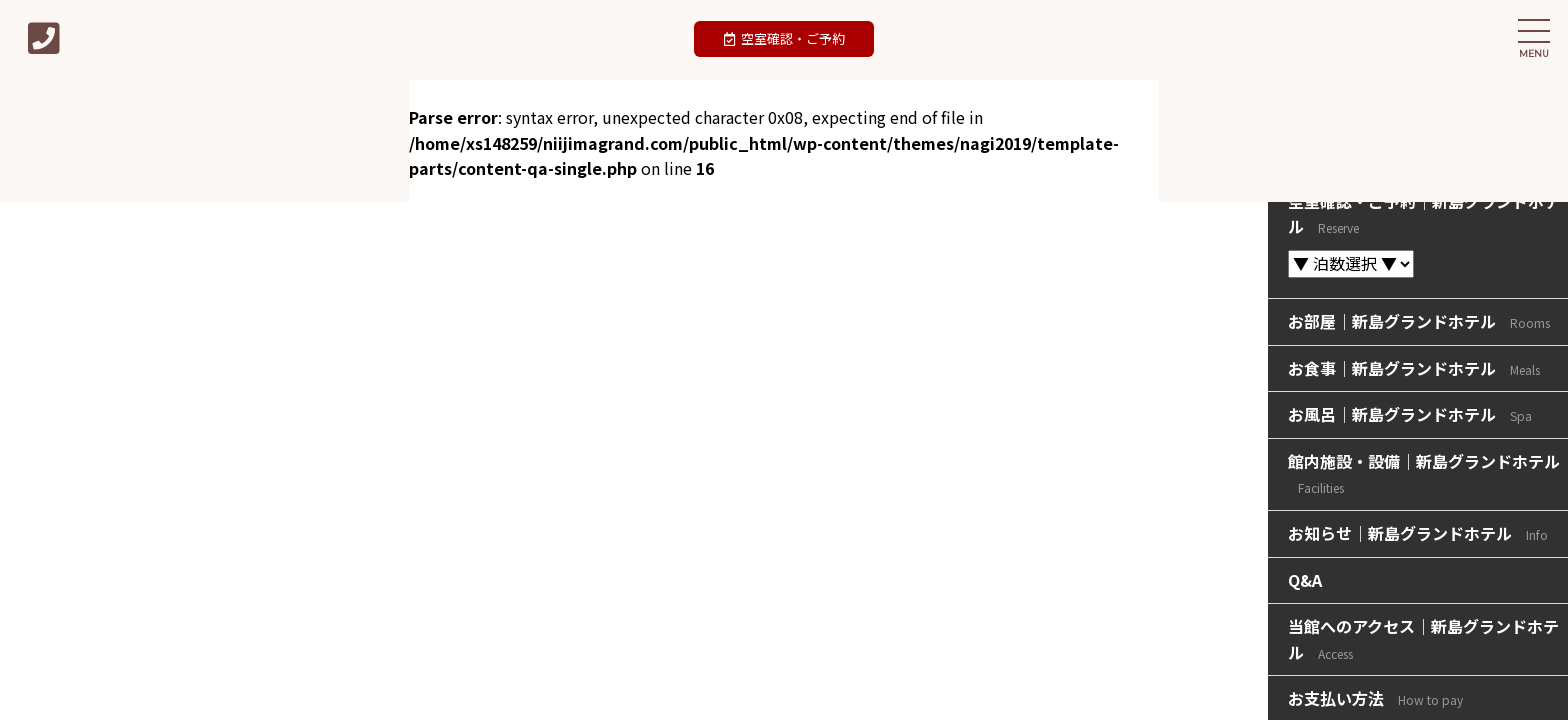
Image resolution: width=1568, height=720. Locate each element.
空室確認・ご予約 (784, 38)
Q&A (1305, 580)
